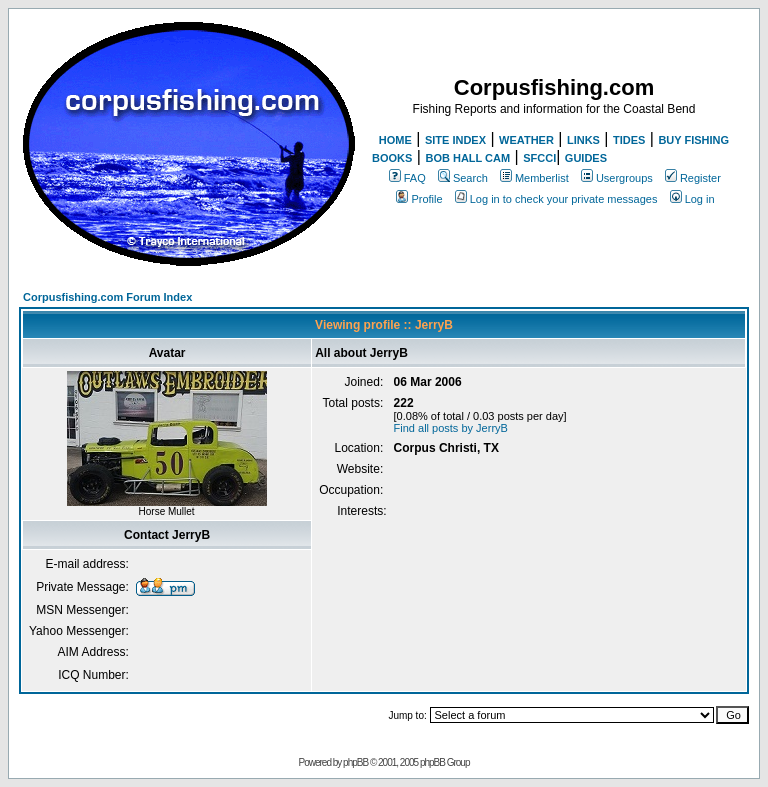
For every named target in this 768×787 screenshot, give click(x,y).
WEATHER (526, 140)
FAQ (407, 178)
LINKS (583, 140)
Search (463, 178)
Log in (692, 199)
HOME (395, 140)
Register (693, 178)
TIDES (629, 140)
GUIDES (586, 158)
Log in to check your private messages (556, 199)
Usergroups (617, 178)
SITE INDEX (455, 140)
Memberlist (534, 178)
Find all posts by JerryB (451, 428)
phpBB (355, 762)
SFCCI (539, 158)
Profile (419, 199)
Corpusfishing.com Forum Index (107, 297)
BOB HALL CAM (467, 158)
